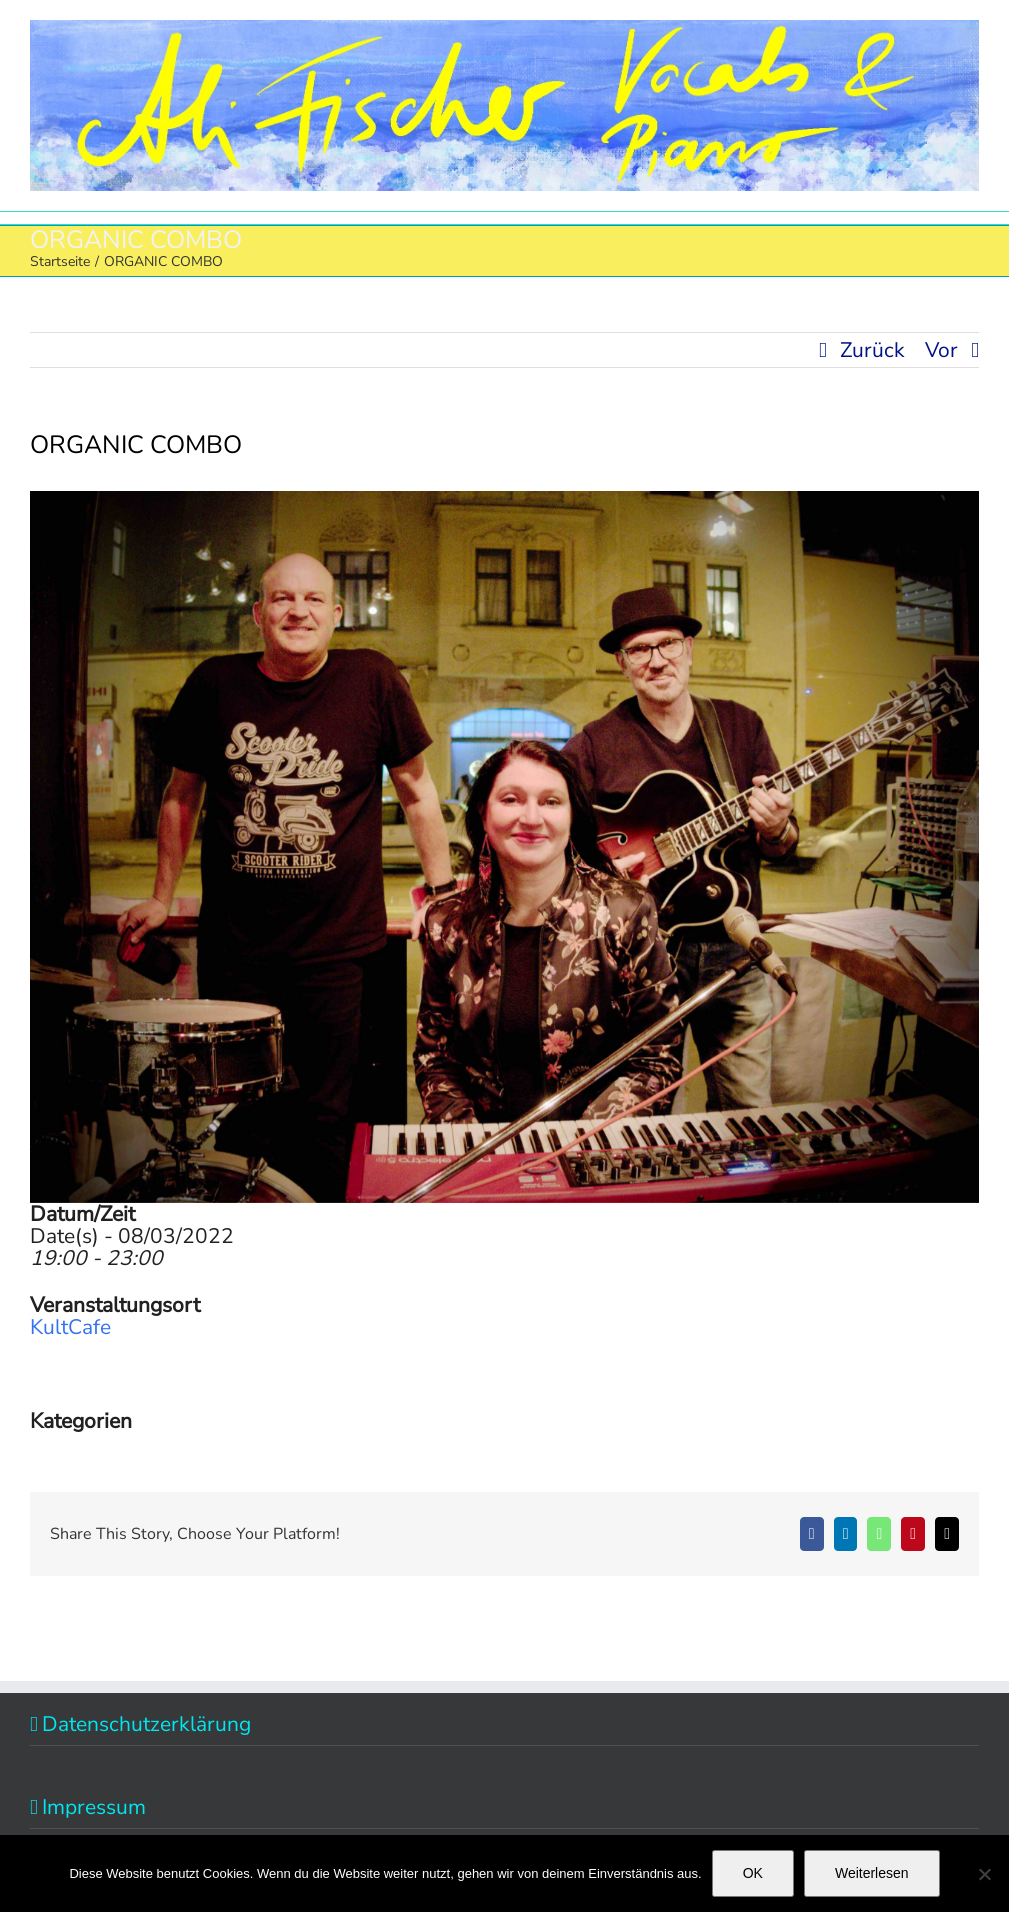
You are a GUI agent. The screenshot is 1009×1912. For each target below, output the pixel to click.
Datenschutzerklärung (146, 1724)
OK (753, 1873)
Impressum (94, 1807)
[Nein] (984, 1874)
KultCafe (70, 1327)
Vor (941, 350)
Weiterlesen (872, 1873)
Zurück (872, 350)
